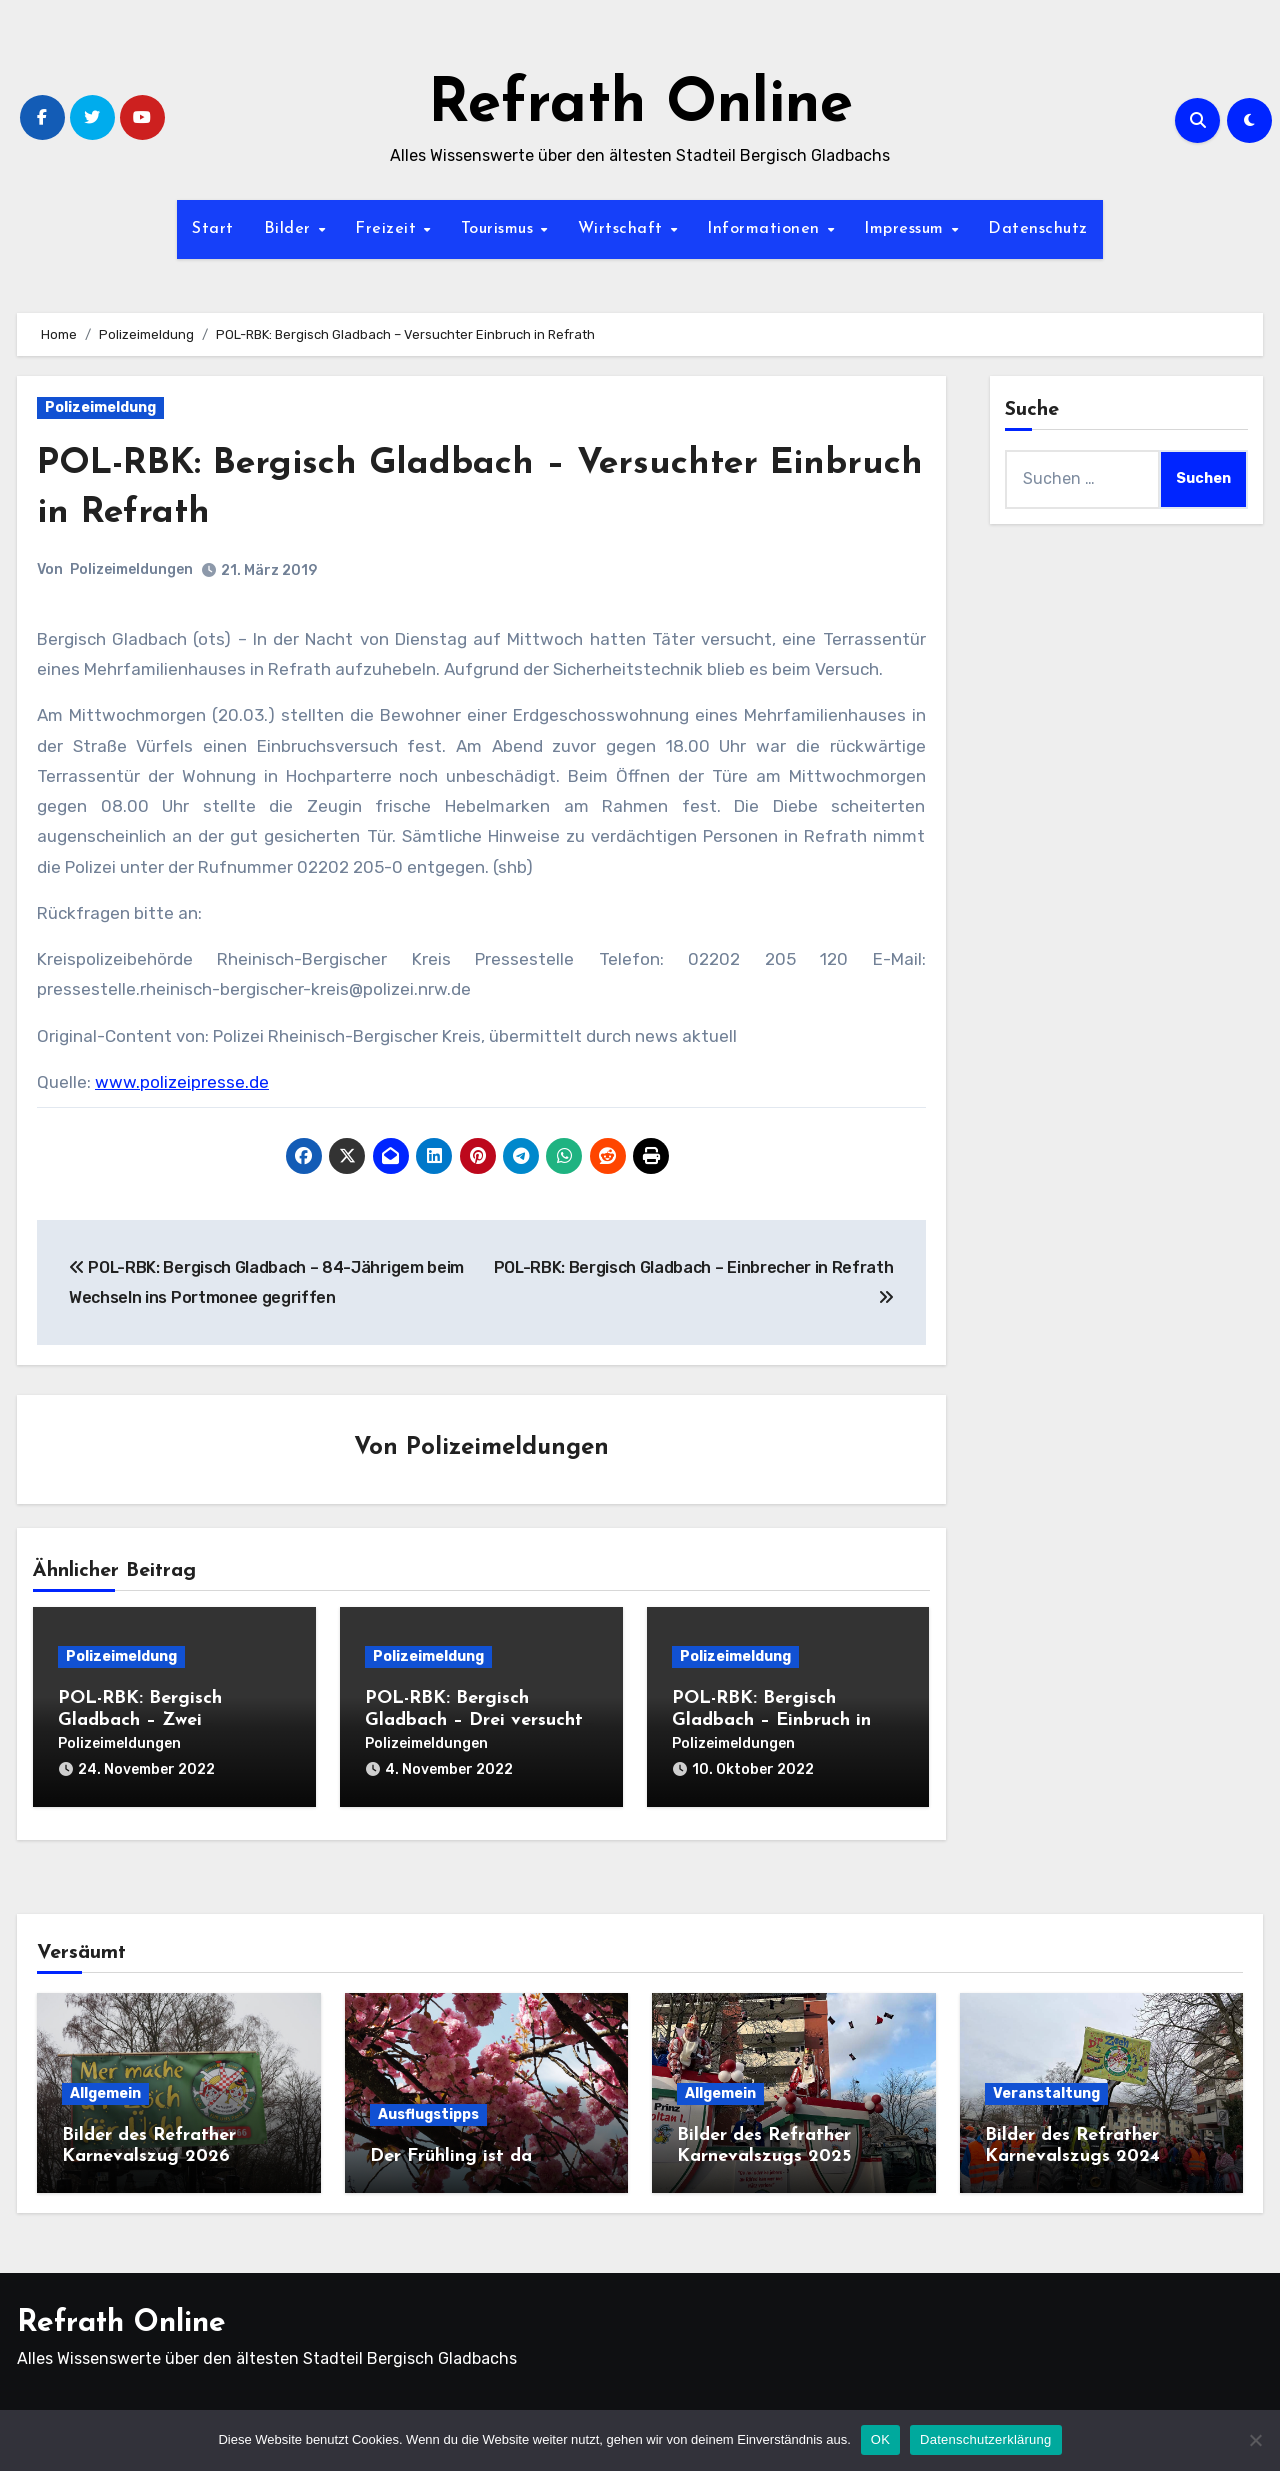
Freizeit (388, 229)
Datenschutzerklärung (985, 2439)
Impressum (906, 229)
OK (880, 2439)
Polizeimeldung (100, 407)
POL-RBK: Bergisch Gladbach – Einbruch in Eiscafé (771, 1722)
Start (213, 229)
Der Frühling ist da (451, 2149)
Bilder (290, 229)
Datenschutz (1038, 229)
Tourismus (500, 229)
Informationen (766, 229)
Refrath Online (640, 106)
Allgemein (105, 2086)
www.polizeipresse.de (182, 1082)
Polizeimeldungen (131, 569)
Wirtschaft (623, 229)
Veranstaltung (1046, 2086)
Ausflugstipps (428, 2107)
